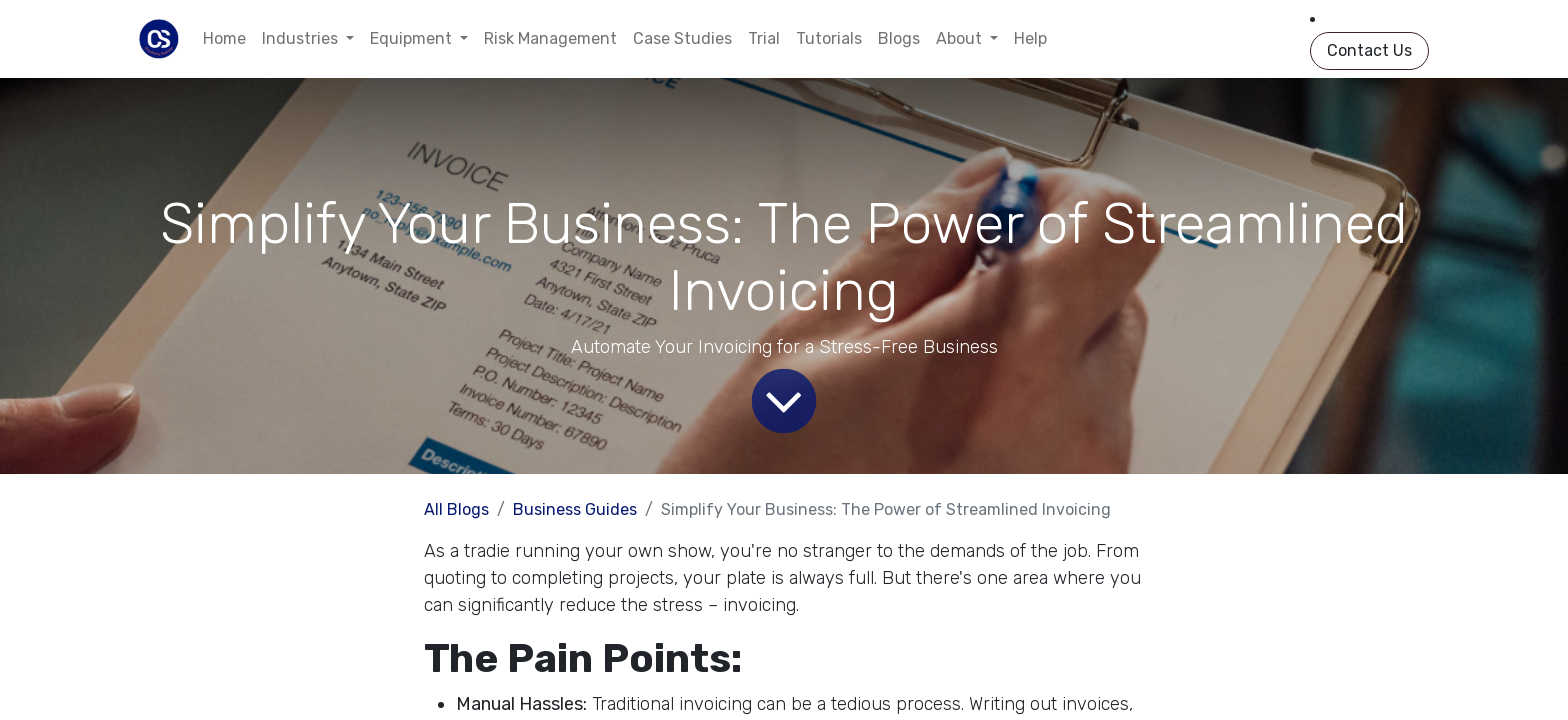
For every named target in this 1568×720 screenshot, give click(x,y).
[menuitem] (224, 39)
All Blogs (456, 509)
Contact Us (1369, 50)
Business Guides (575, 509)
